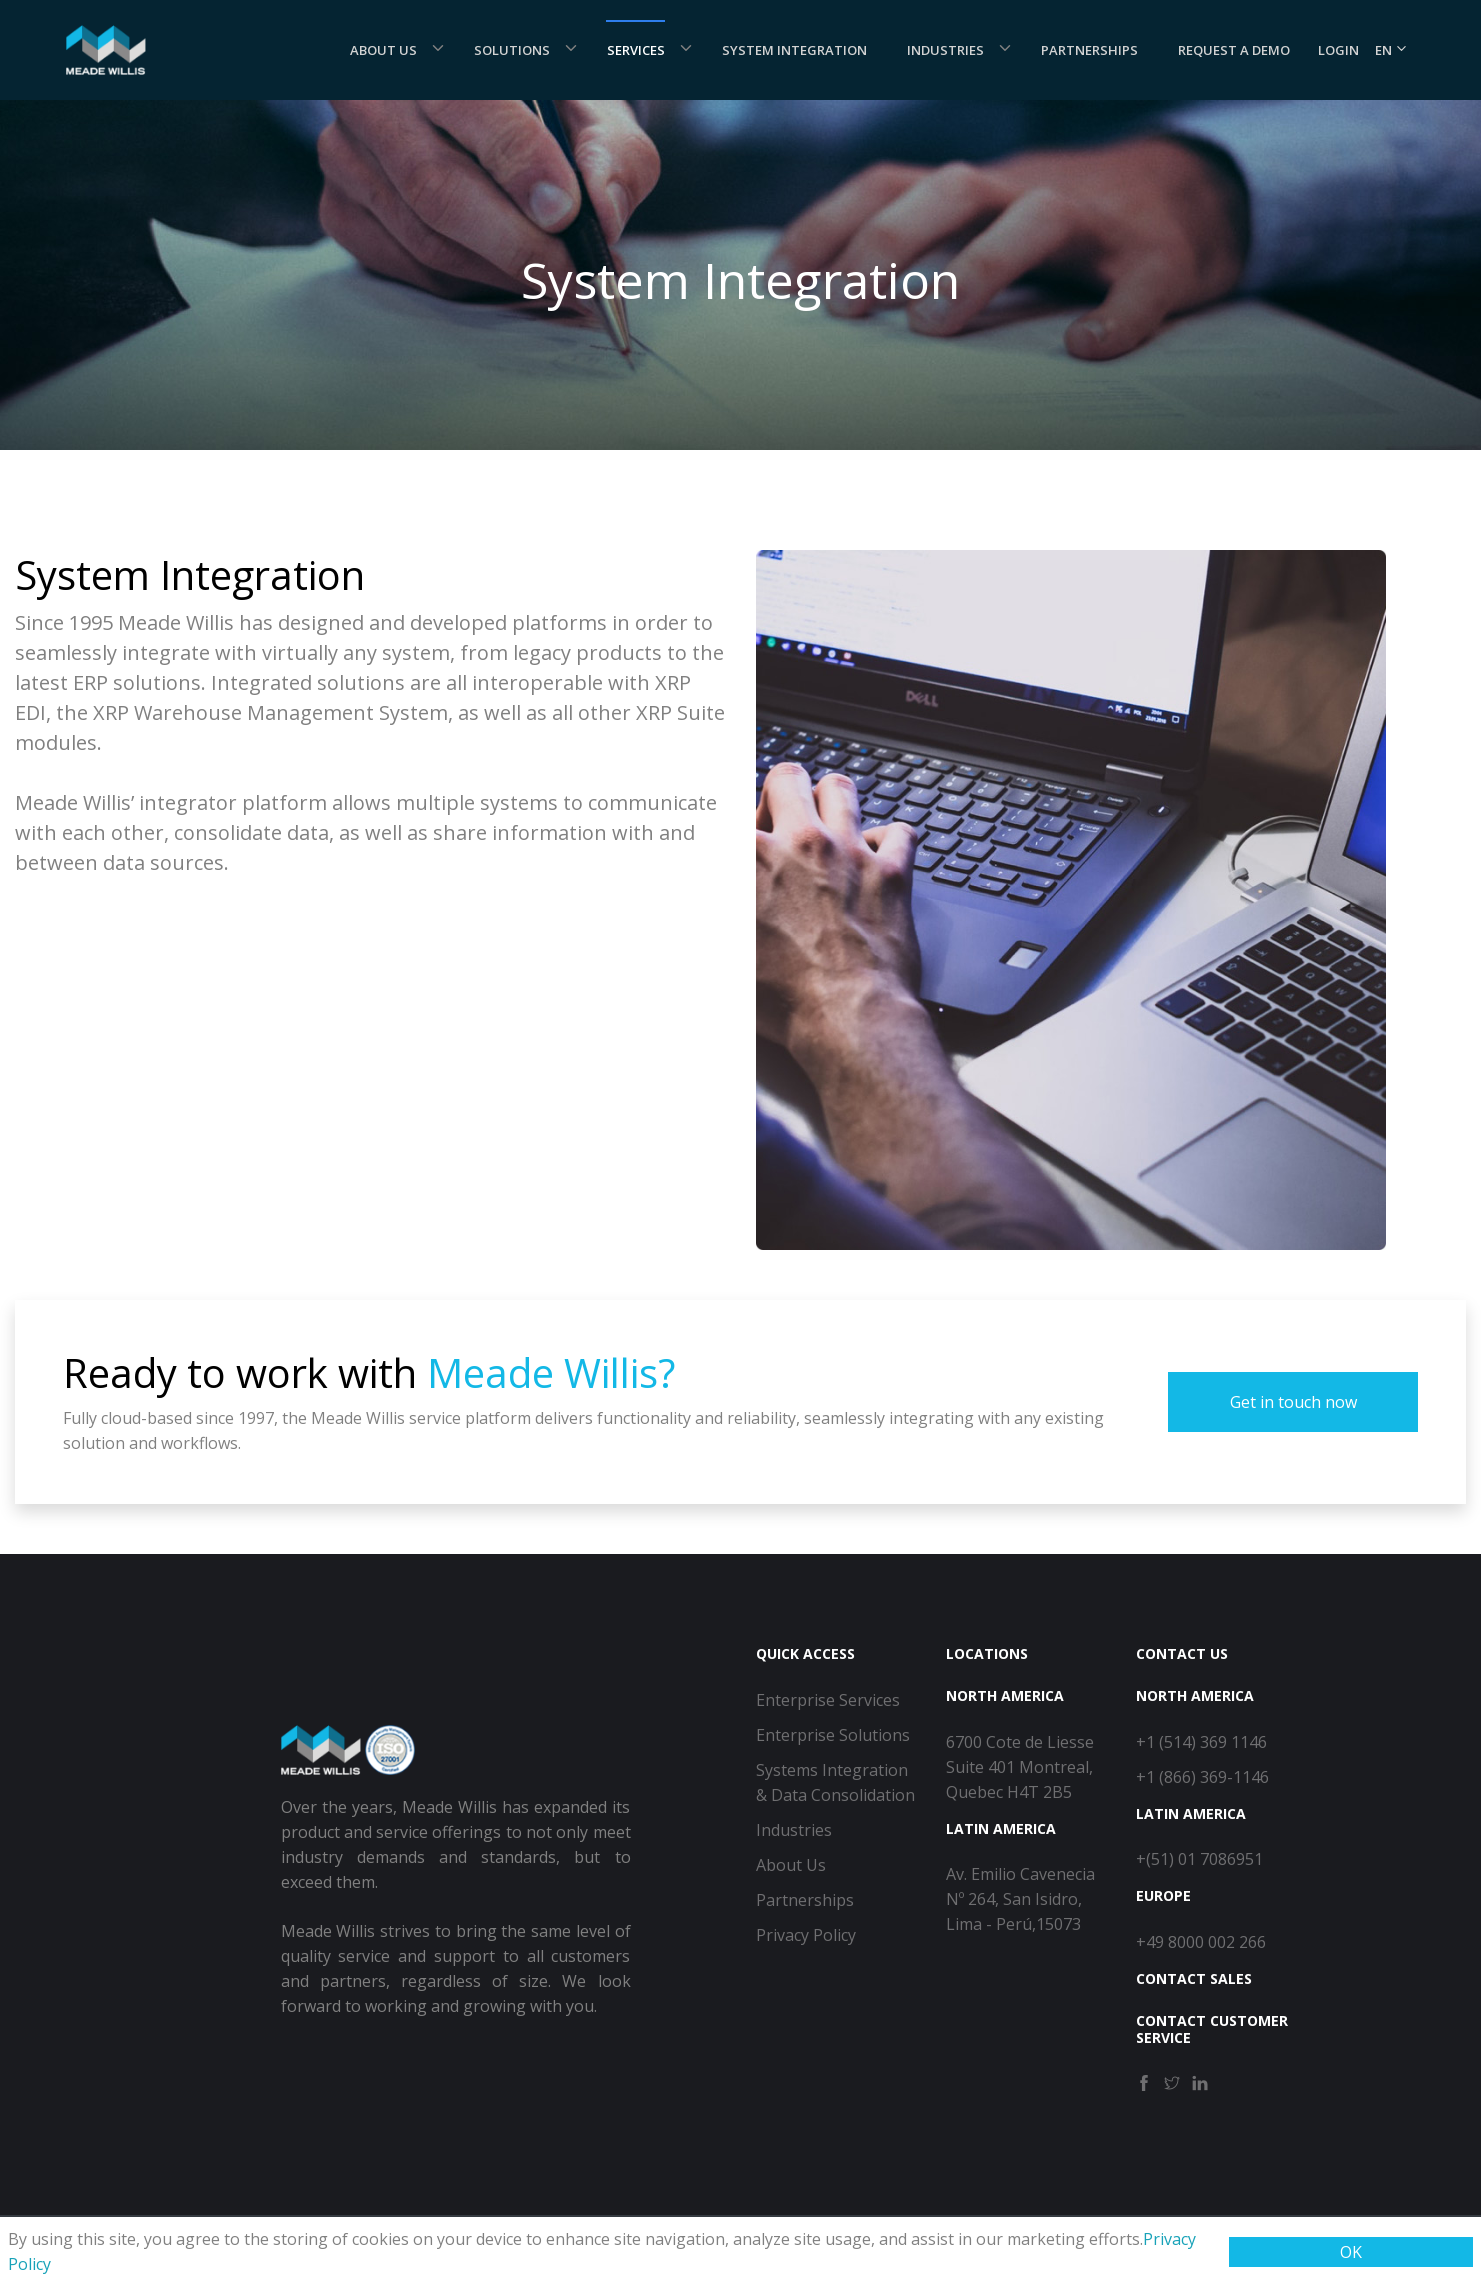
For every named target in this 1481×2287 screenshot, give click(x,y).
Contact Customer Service (1212, 2029)
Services (636, 50)
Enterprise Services (828, 1700)
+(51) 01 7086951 (1199, 1859)
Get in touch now (1293, 1402)
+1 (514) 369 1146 (1201, 1742)
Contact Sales (1194, 1978)
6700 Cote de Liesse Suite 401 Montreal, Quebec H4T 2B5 (1020, 1767)
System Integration (794, 50)
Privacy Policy (806, 1935)
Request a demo (1234, 50)
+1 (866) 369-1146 (1202, 1777)
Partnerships (1089, 50)
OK (1351, 2252)
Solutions (512, 50)
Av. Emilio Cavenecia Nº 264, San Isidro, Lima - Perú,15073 (1020, 1899)
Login (1338, 50)
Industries (945, 50)
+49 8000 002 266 (1201, 1942)
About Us (383, 50)
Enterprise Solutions (833, 1735)
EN (1391, 50)
